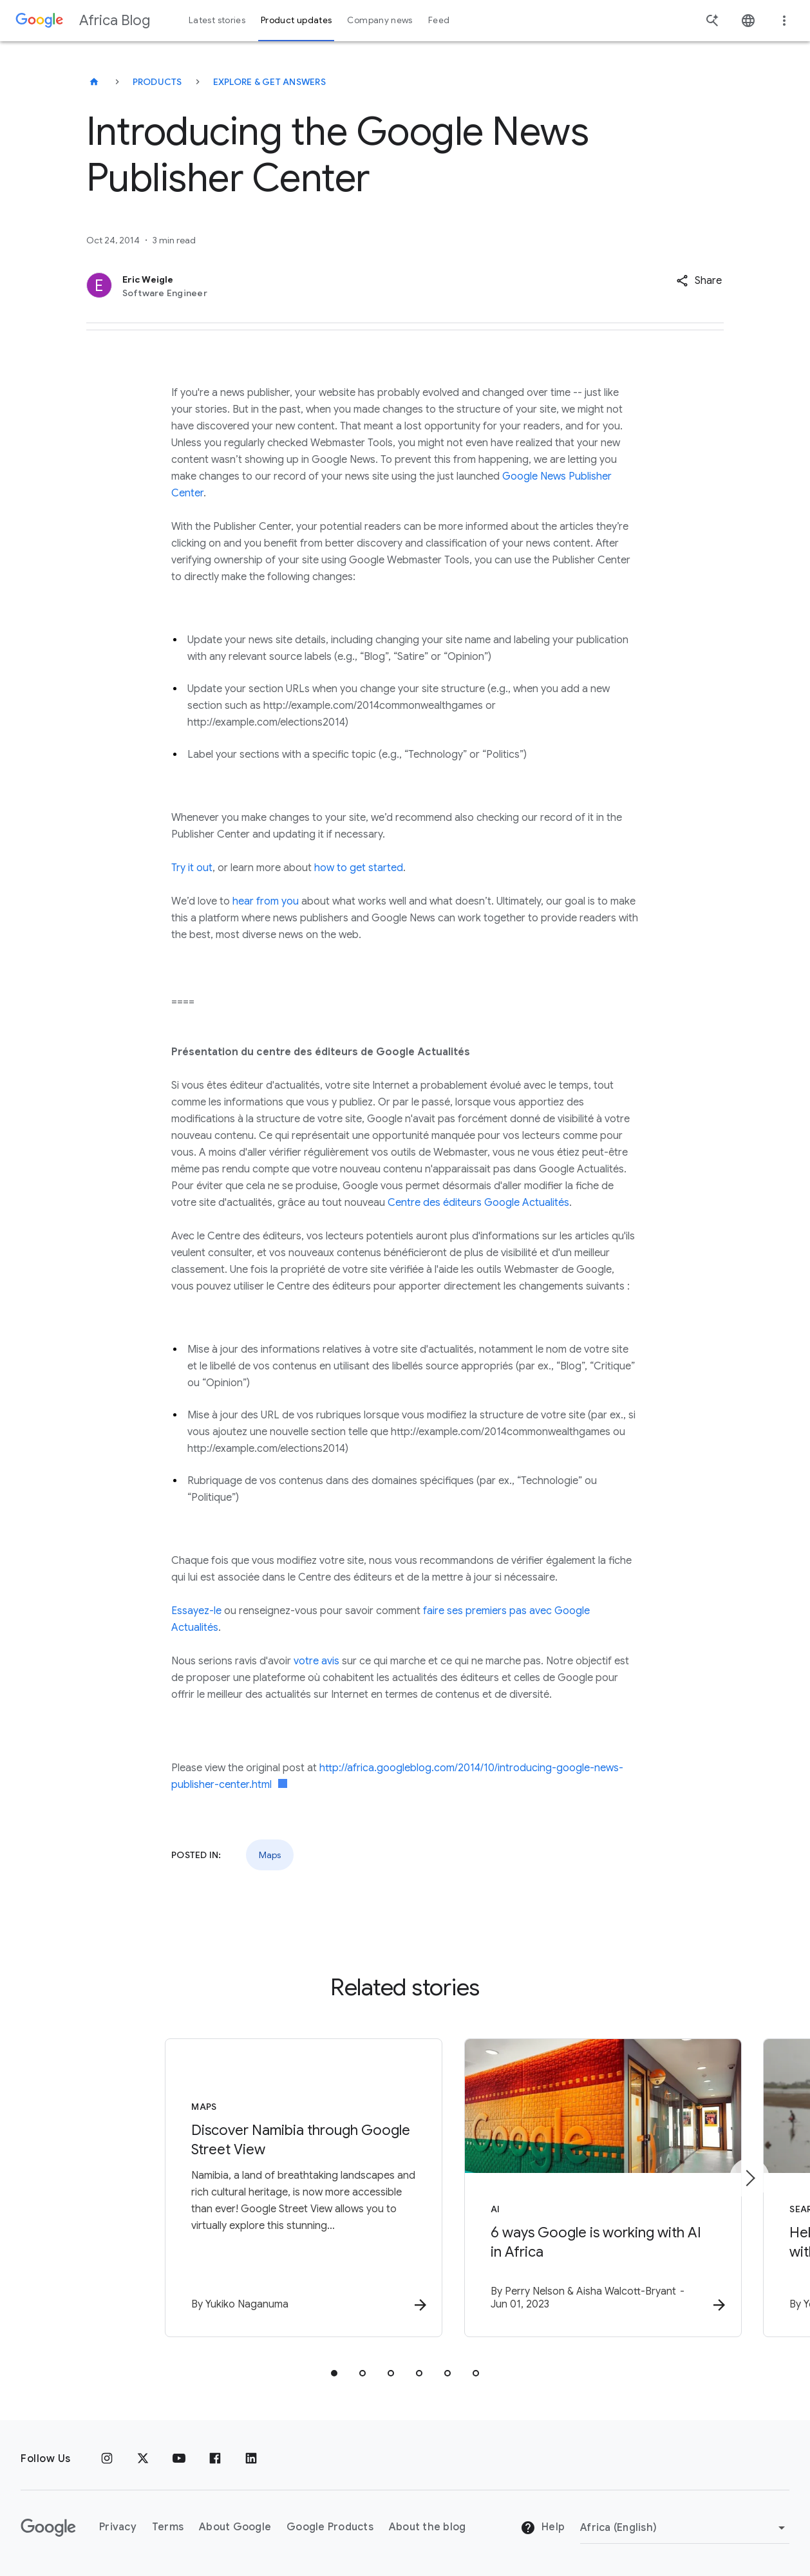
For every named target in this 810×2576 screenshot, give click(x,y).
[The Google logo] (48, 2527)
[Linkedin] (251, 2458)
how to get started (358, 867)
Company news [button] (379, 20)
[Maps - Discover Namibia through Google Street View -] (236, 2188)
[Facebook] (215, 2458)
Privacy (118, 2527)
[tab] (334, 2374)
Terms (168, 2527)
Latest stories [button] (217, 20)
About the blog (427, 2527)
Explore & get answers (269, 82)
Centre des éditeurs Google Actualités (478, 1202)
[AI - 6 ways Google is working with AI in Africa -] (574, 2188)
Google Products (330, 2527)
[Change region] (684, 2527)
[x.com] (142, 2458)
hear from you (265, 901)
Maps (270, 1855)
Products (157, 82)
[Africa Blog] (94, 81)
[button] (698, 281)
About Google (235, 2527)
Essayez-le (196, 1610)
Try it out (191, 867)
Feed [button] (438, 20)
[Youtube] (179, 2458)
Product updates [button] (296, 20)
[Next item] (749, 2179)
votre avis (316, 1661)
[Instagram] (106, 2458)
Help (542, 2528)
